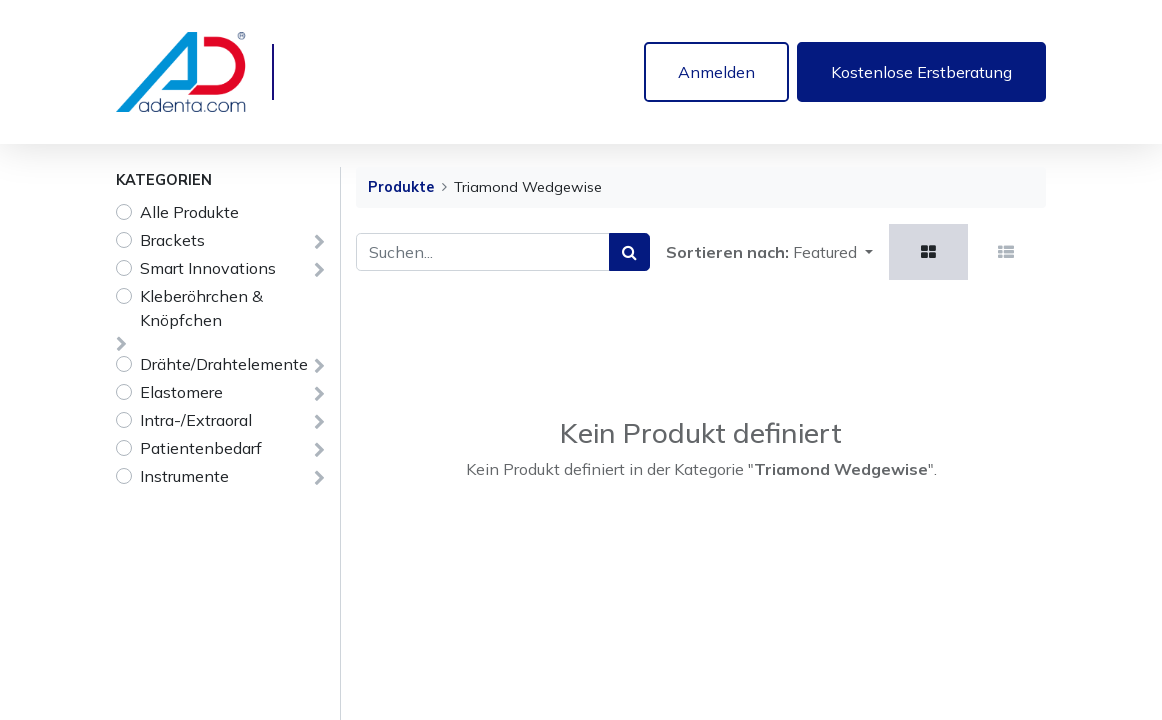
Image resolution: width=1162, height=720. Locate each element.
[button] (833, 252)
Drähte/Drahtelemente (224, 364)
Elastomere (181, 392)
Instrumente (184, 476)
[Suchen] (629, 252)
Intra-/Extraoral (196, 420)
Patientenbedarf (201, 448)
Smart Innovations (208, 268)
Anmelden (716, 72)
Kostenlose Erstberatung (921, 72)
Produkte (401, 187)
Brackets (172, 240)
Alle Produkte (189, 212)
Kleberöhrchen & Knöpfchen (201, 308)
